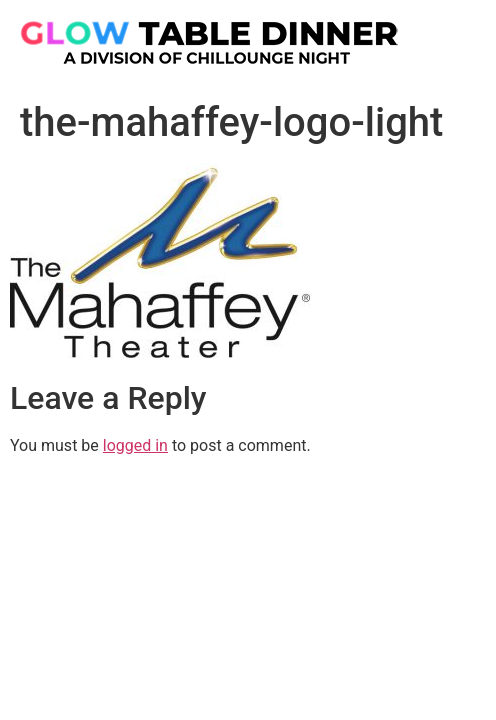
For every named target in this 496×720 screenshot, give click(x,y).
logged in (135, 445)
